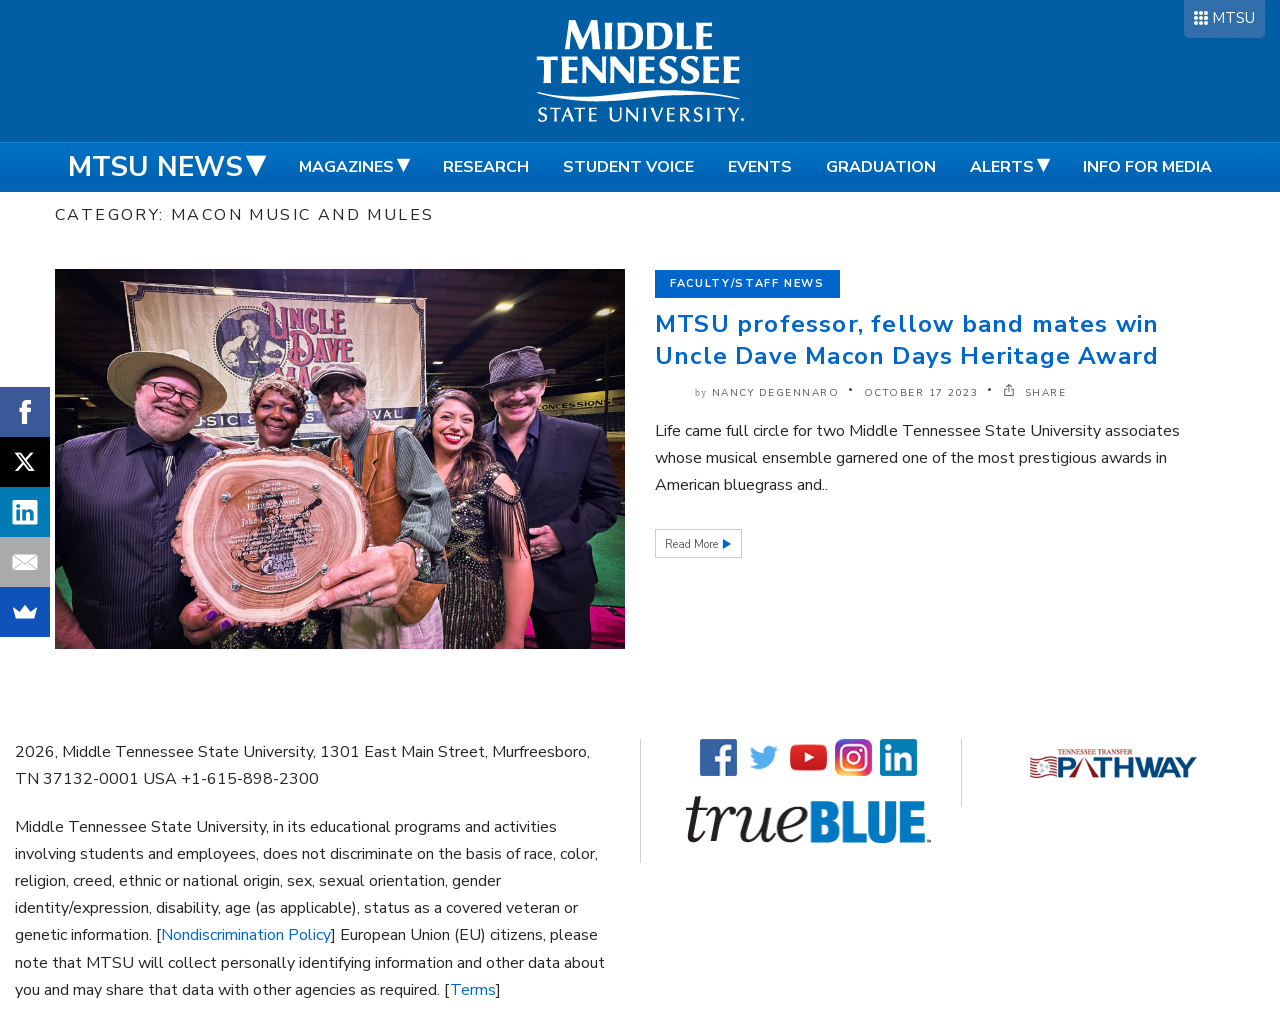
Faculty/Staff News (747, 283)
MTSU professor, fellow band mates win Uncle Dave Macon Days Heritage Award (907, 340)
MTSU (1233, 18)
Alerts (1002, 167)
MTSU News (155, 167)
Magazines (346, 167)
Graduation (881, 167)
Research (486, 167)
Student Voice (628, 167)
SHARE (1035, 393)
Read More (693, 544)
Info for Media (1147, 167)
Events (760, 167)
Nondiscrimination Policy (246, 935)
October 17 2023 (921, 393)
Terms (473, 990)
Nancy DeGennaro (776, 393)
